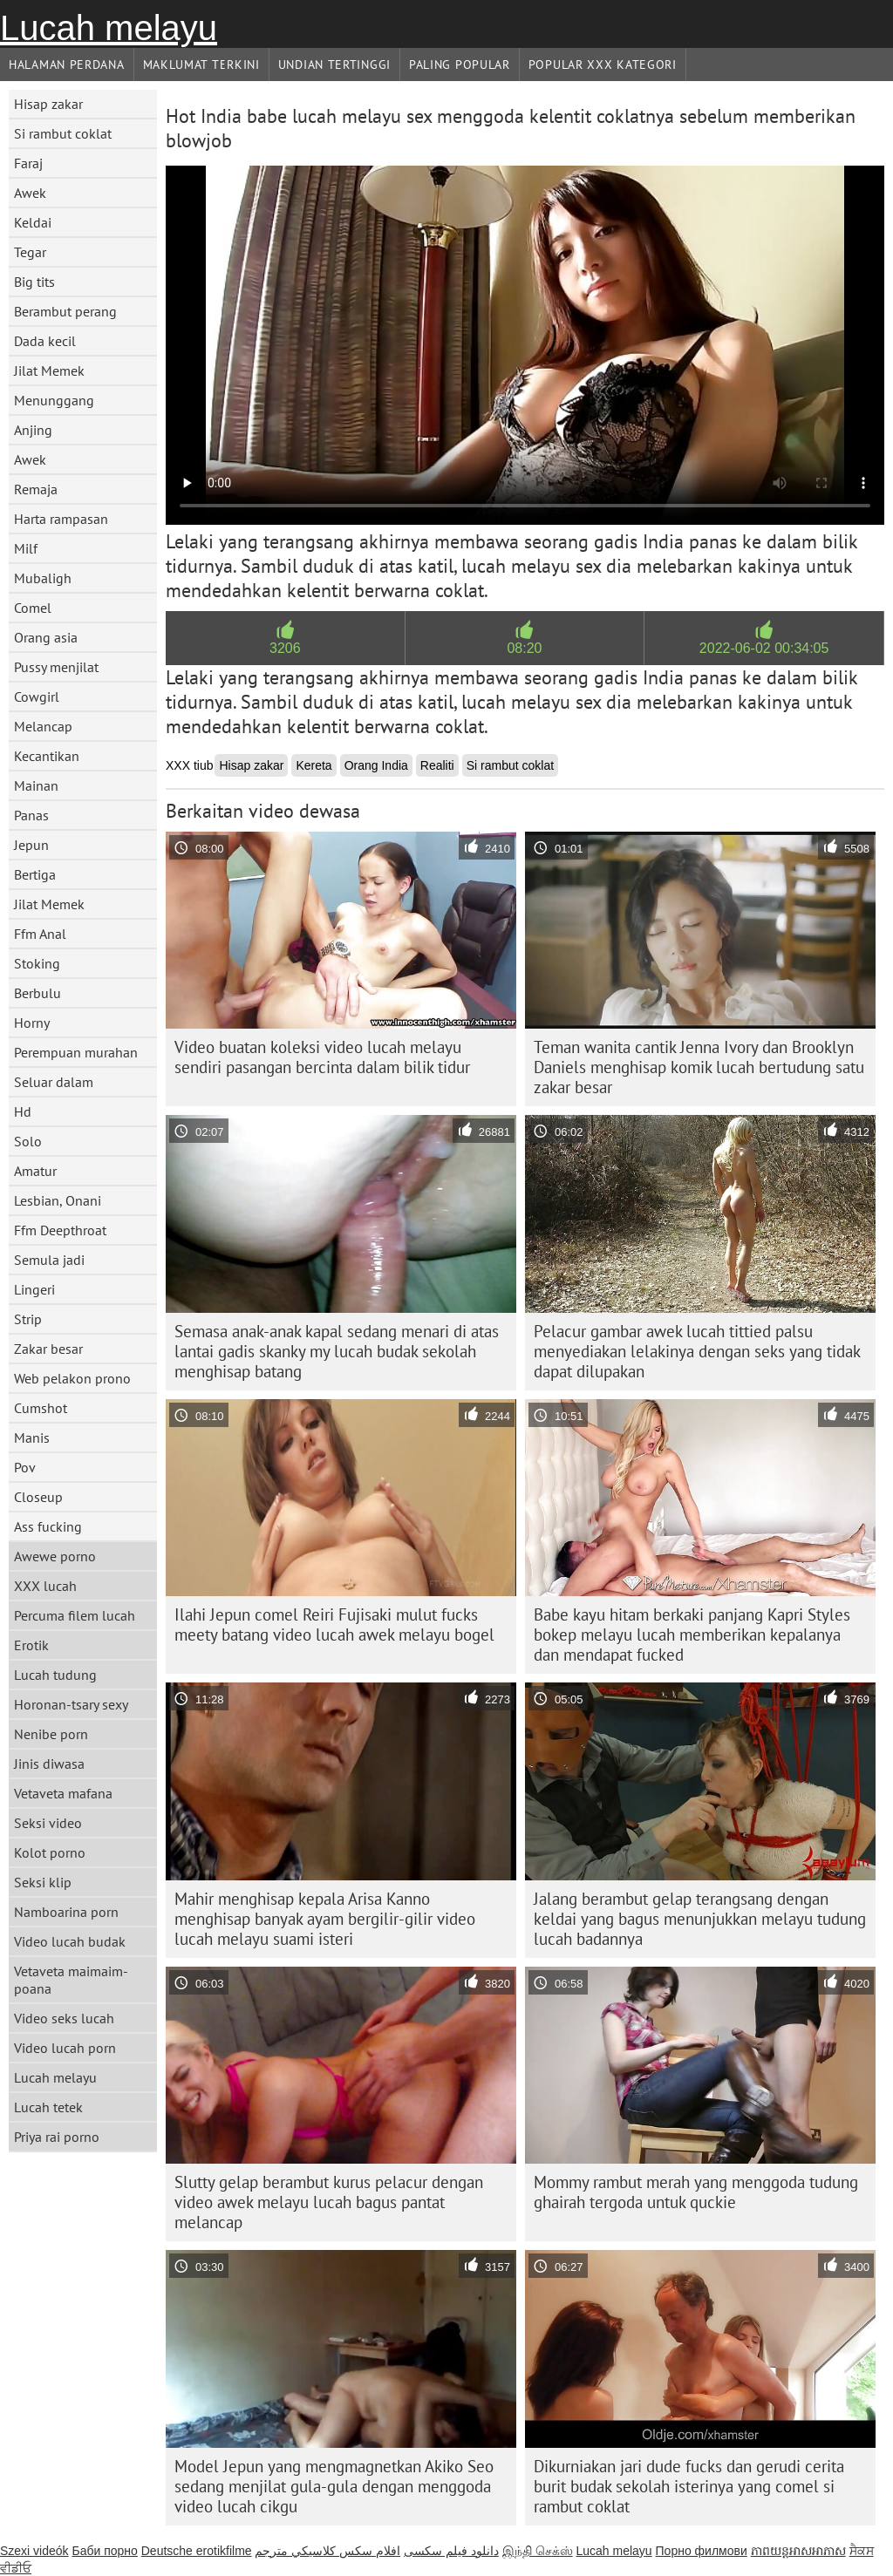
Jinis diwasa (49, 1763)
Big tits (34, 281)
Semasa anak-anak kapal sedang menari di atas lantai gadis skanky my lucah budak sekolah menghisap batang (336, 1351)
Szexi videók (34, 2551)
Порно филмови (701, 2551)
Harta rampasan (61, 518)
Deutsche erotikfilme (196, 2551)
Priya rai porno (56, 2136)
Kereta (313, 765)
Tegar (30, 252)
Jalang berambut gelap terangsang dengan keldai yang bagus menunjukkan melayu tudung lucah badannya (700, 1918)
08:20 (524, 648)
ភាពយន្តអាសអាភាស (798, 2551)
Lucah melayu (108, 28)
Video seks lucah (64, 2018)
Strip (28, 1319)
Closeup (38, 1496)
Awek (30, 192)
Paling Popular (459, 64)
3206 (285, 648)
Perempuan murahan (76, 1052)
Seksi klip (43, 1882)
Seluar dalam (53, 1082)
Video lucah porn (65, 2047)
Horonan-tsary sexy (71, 1704)
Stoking (37, 963)
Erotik (31, 1645)
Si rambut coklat (63, 133)
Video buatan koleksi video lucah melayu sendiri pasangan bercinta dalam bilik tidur (322, 1057)
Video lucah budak (70, 1941)
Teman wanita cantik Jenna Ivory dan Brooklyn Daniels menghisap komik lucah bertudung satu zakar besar (699, 1067)
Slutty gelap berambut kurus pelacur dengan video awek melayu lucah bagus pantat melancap (328, 2202)
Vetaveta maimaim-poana (71, 1979)
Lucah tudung (55, 1674)
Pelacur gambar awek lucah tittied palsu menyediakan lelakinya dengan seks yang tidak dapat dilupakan (697, 1351)
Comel (32, 607)
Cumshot (40, 1408)
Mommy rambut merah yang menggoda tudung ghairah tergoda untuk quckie (696, 2192)
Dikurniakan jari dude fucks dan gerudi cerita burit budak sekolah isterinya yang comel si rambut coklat (689, 2486)
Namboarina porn (66, 1911)
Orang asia (46, 637)
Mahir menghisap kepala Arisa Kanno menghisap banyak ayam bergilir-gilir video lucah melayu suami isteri (324, 1918)
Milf (25, 548)
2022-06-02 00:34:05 (764, 648)
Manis (32, 1437)
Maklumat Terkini (201, 64)
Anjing (33, 429)
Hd (22, 1111)
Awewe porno (55, 1556)
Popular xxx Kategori (602, 64)
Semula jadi (49, 1259)
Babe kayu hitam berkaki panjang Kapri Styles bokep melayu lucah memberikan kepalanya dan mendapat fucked (692, 1634)
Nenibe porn (51, 1734)
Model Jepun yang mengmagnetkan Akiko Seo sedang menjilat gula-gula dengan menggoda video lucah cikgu (334, 2486)
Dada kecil (45, 341)
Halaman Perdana (67, 64)
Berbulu (37, 993)
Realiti (437, 765)
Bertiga (35, 874)
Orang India (376, 765)
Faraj (28, 163)
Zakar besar (48, 1348)
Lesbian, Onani (57, 1200)
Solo (28, 1141)
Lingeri (34, 1289)
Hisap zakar (48, 103)
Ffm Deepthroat (60, 1230)
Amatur (35, 1170)
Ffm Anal (40, 933)
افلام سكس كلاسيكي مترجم (327, 2551)
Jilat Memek (49, 370)
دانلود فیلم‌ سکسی (451, 2551)
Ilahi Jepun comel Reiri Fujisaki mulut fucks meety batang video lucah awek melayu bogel (334, 1624)
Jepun (31, 844)
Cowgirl (36, 696)
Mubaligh (43, 578)
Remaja (36, 489)
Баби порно (104, 2551)
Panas (31, 815)
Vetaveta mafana (63, 1793)
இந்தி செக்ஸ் (537, 2551)
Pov (25, 1467)
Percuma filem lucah (74, 1615)
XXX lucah (45, 1585)
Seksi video (48, 1823)
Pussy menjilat (56, 667)
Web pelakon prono (72, 1378)
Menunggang (54, 400)
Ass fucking (48, 1526)
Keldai (32, 222)
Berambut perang (65, 311)
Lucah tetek (48, 2107)
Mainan (36, 785)
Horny (32, 1022)
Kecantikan (46, 756)
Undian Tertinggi (334, 64)
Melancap (43, 726)
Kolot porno (49, 1852)
